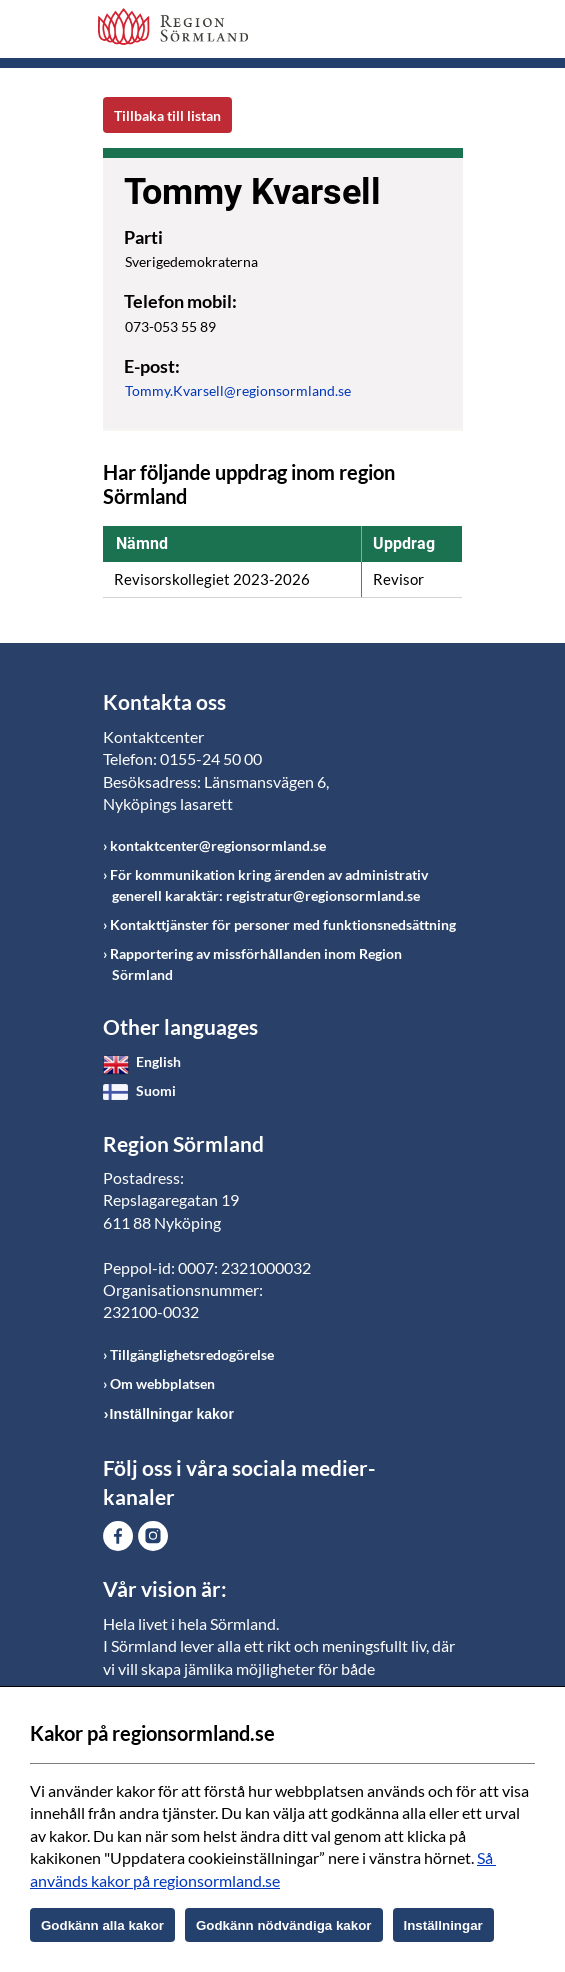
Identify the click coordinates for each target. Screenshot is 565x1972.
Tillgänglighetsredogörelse (192, 1354)
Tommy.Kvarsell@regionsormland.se (238, 390)
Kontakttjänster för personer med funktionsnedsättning (283, 924)
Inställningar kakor (172, 1414)
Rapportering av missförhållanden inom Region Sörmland (256, 964)
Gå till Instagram (153, 1536)
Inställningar (443, 1925)
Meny (448, 32)
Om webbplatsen (162, 1383)
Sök (398, 32)
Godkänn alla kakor (102, 1925)
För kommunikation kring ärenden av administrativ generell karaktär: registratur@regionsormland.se (269, 885)
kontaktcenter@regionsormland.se (218, 845)
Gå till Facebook (118, 1536)
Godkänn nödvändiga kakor (284, 1925)
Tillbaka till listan (167, 115)
